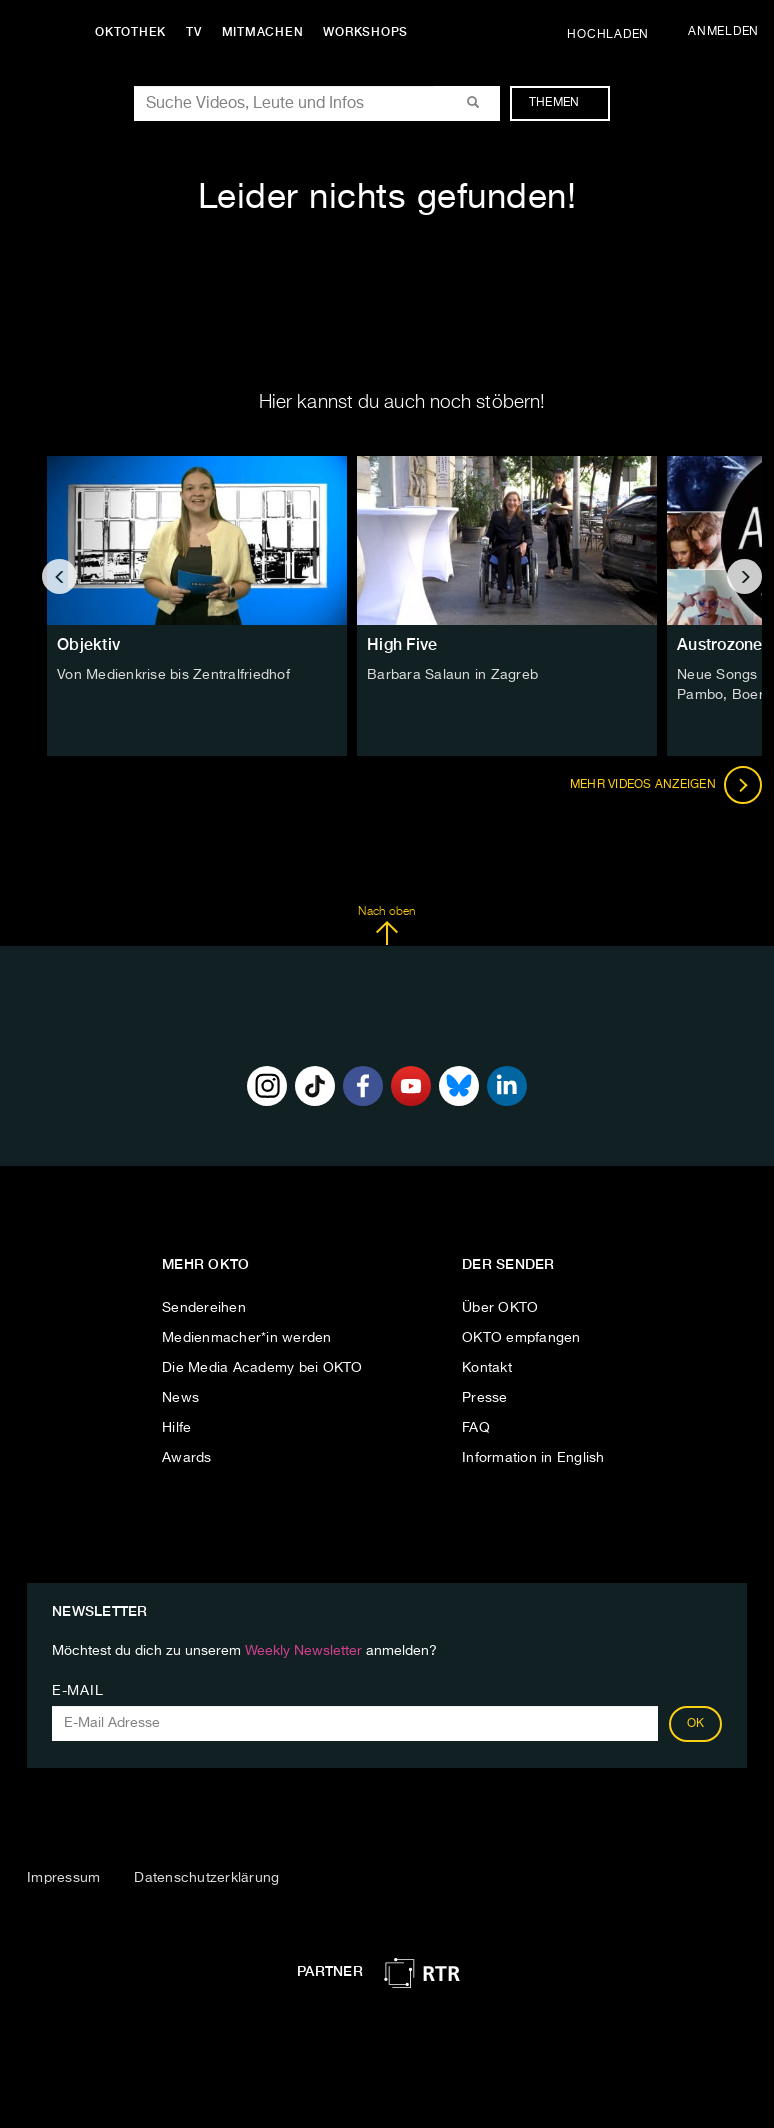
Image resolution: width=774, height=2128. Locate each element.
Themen (564, 103)
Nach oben (386, 926)
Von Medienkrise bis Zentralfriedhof (173, 675)
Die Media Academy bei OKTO (262, 1368)
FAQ (476, 1428)
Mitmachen (263, 32)
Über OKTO (500, 1308)
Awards (187, 1458)
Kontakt (487, 1368)
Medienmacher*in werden (247, 1338)
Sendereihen (204, 1308)
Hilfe (176, 1428)
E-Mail (77, 1691)
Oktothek (130, 32)
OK (696, 1724)
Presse (485, 1398)
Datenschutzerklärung (206, 1878)
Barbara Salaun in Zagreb (452, 675)
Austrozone (720, 644)
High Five (402, 644)
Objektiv (88, 644)
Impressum (63, 1878)
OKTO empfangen (521, 1338)
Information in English (533, 1458)
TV (194, 32)
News (180, 1398)
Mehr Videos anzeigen (666, 785)
